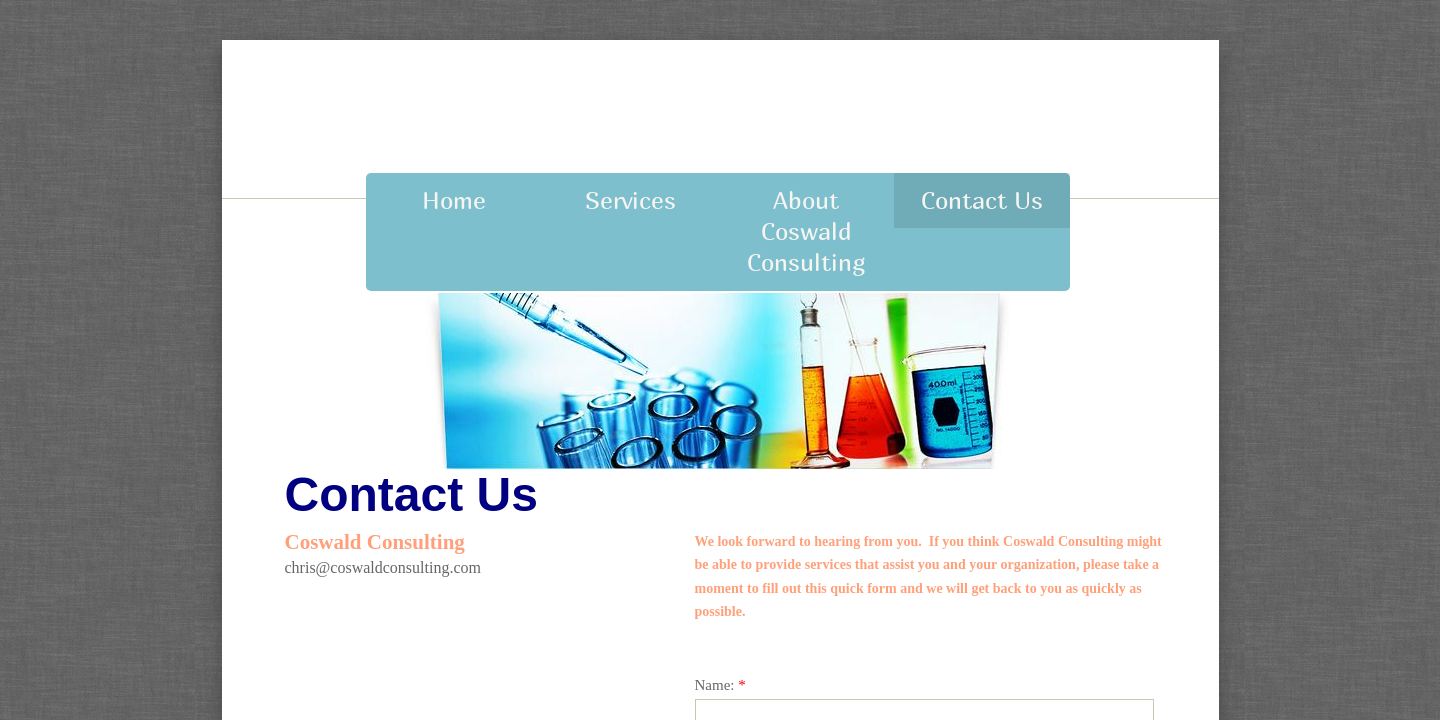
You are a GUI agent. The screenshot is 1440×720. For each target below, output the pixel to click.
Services (630, 200)
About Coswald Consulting (806, 231)
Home (454, 200)
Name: (720, 685)
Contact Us (982, 200)
